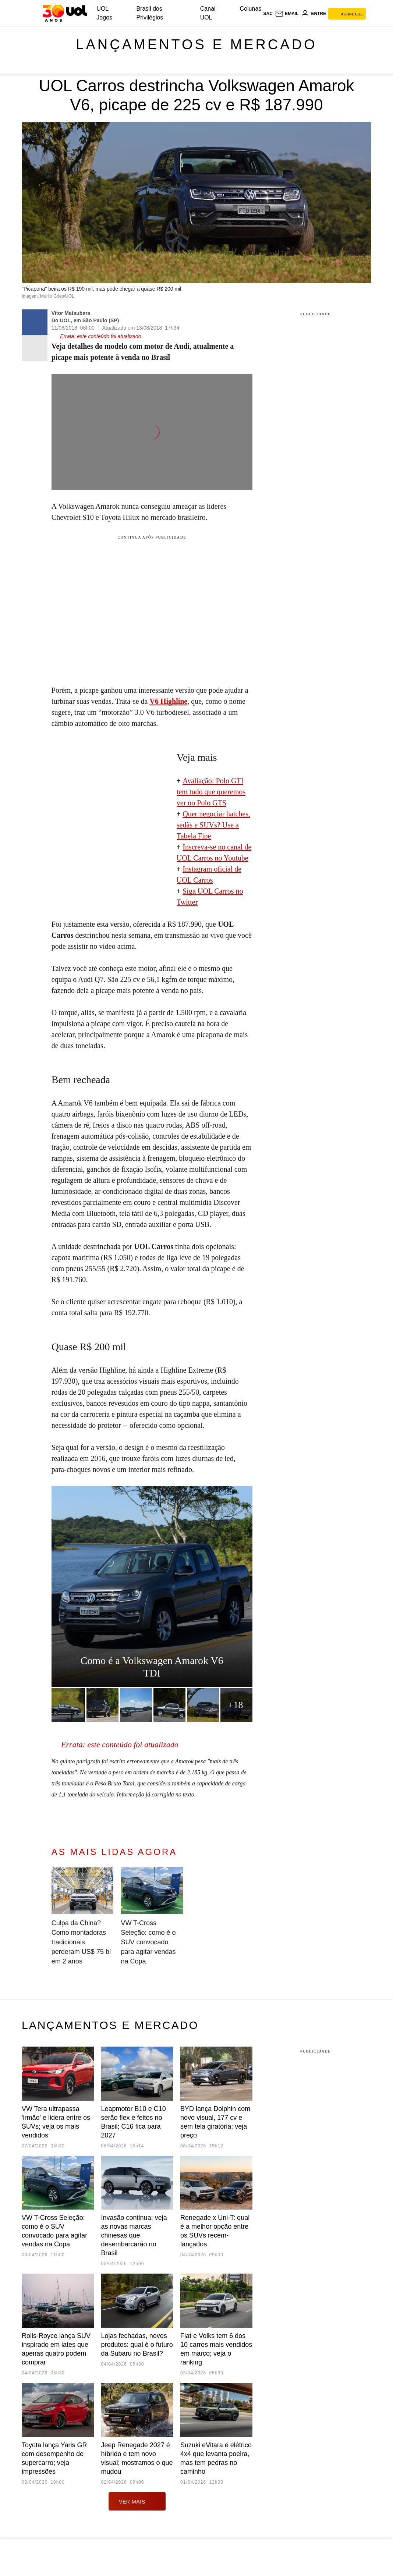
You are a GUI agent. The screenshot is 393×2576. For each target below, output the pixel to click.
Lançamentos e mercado (196, 44)
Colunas (251, 9)
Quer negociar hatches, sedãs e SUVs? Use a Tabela (213, 825)
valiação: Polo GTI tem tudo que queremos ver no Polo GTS (211, 792)
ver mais (137, 2501)
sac (267, 13)
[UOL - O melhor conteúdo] (65, 13)
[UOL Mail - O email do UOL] (287, 13)
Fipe (204, 836)
